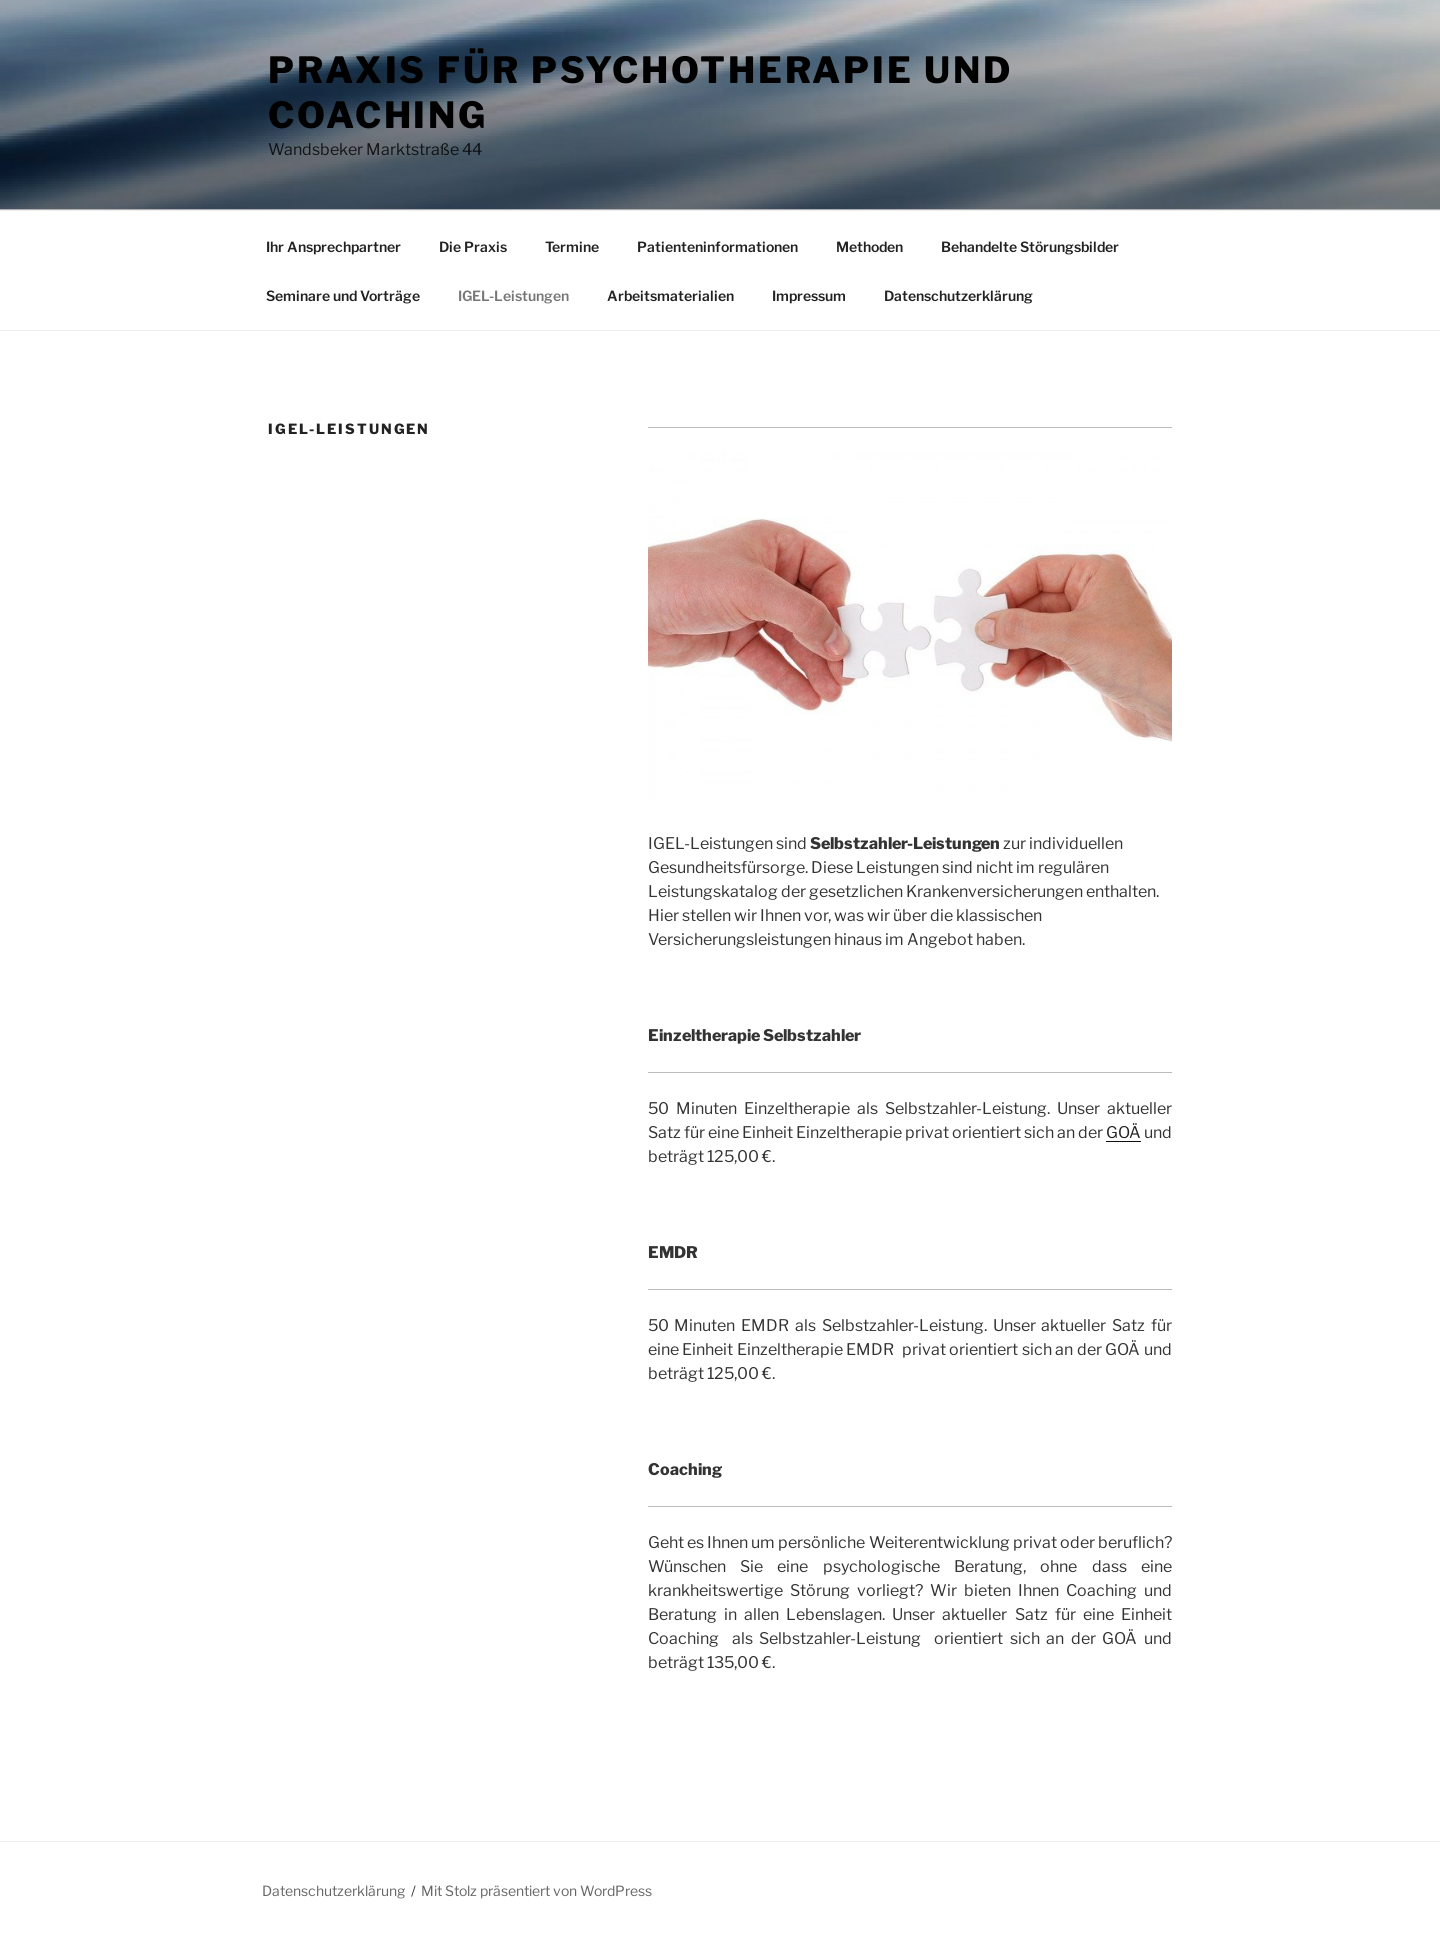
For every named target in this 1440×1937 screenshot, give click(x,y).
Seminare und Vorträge (343, 295)
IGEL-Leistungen (513, 295)
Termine (572, 246)
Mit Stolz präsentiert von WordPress (536, 1890)
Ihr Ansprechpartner (333, 246)
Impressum (809, 295)
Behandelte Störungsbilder (1030, 246)
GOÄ (1123, 1132)
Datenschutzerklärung (958, 295)
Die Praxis (473, 246)
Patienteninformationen (717, 246)
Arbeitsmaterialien (670, 295)
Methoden (869, 246)
